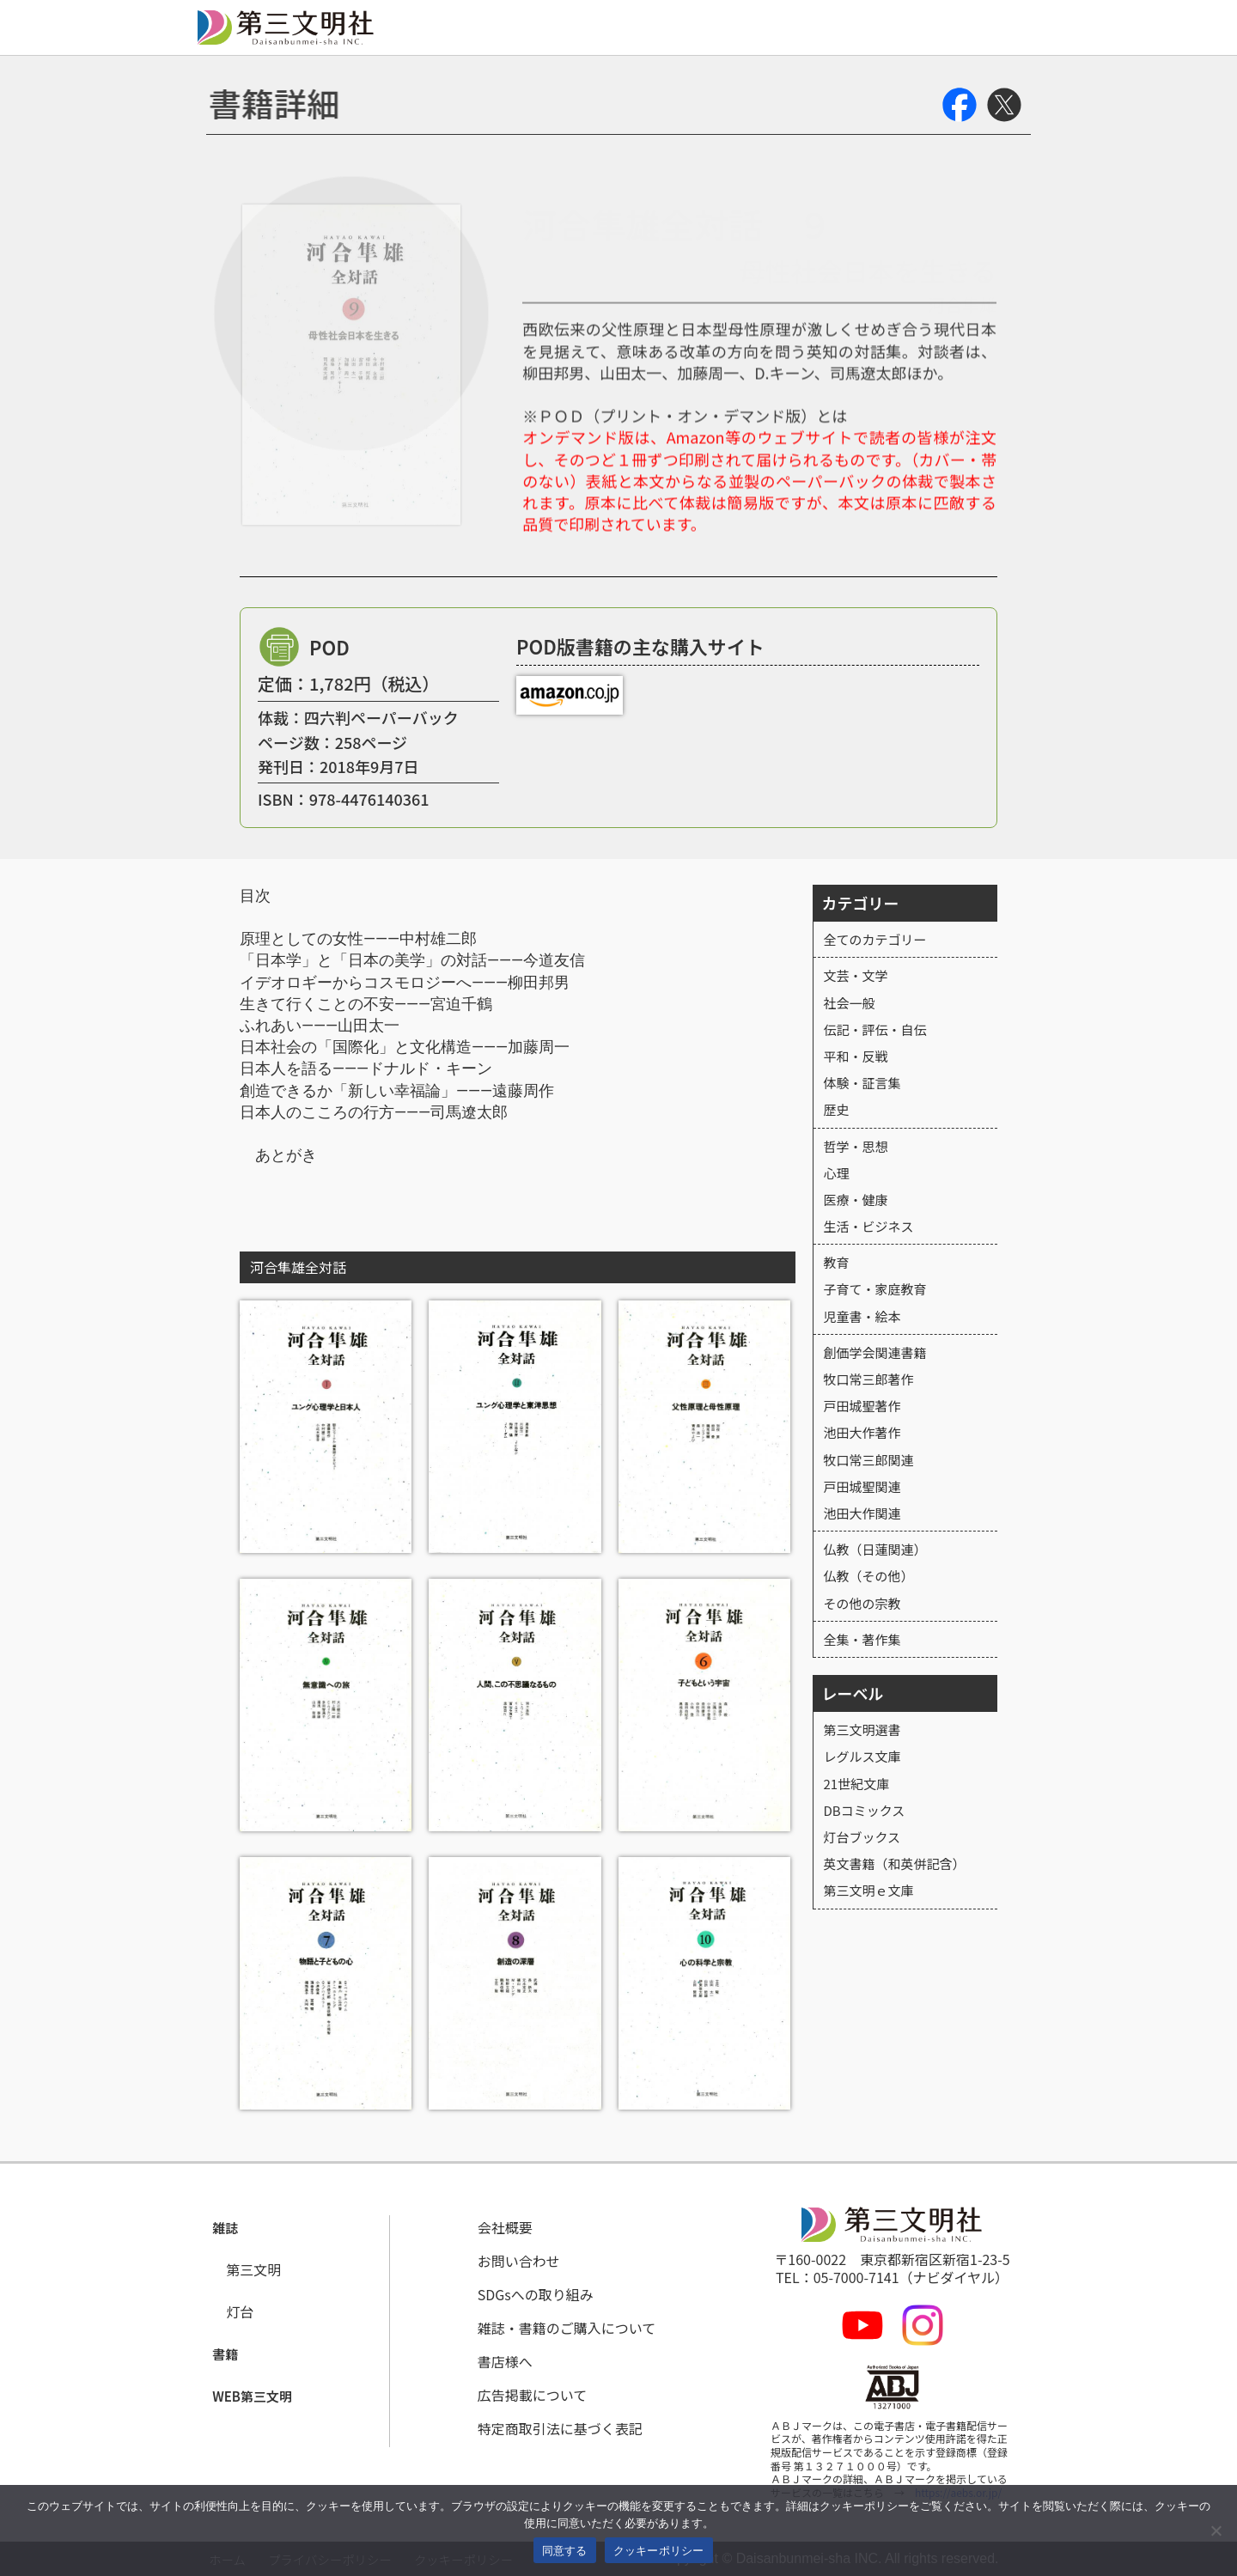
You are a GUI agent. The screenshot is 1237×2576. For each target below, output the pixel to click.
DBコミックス (864, 1810)
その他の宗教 (862, 1603)
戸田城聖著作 (862, 1406)
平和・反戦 (856, 1056)
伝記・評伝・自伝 (875, 1029)
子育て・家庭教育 (875, 1289)
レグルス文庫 (862, 1756)
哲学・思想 (856, 1146)
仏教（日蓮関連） (875, 1549)
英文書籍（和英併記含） (895, 1863)
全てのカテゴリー (875, 939)
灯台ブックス (862, 1837)
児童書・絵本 (862, 1316)
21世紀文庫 (857, 1784)
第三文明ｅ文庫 (869, 1890)
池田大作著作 (862, 1432)
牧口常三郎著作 (869, 1379)
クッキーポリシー (658, 2550)
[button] (226, 2228)
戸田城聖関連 (862, 1486)
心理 (837, 1173)
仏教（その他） (869, 1576)
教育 (837, 1262)
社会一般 (849, 1003)
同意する (565, 2550)
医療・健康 (856, 1200)
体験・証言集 (862, 1083)
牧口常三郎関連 (869, 1460)
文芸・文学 (856, 975)
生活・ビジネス (869, 1226)
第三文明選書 (862, 1729)
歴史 (837, 1109)
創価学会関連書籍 (875, 1352)
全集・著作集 (862, 1639)
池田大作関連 (862, 1513)
